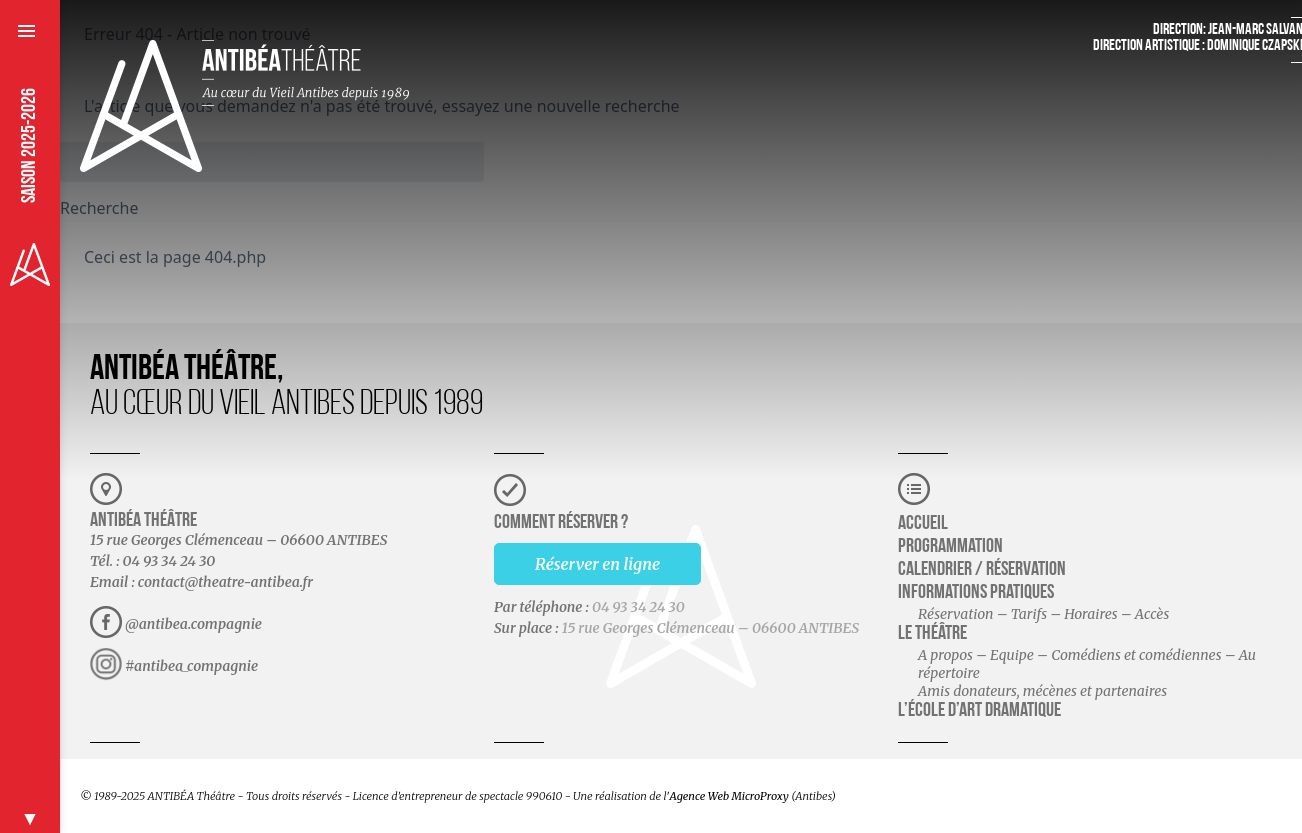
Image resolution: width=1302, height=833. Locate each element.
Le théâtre (932, 634)
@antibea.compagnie (193, 624)
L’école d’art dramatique (979, 711)
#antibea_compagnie (191, 666)
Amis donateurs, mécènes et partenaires (1042, 691)
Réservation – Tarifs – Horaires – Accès (1043, 614)
